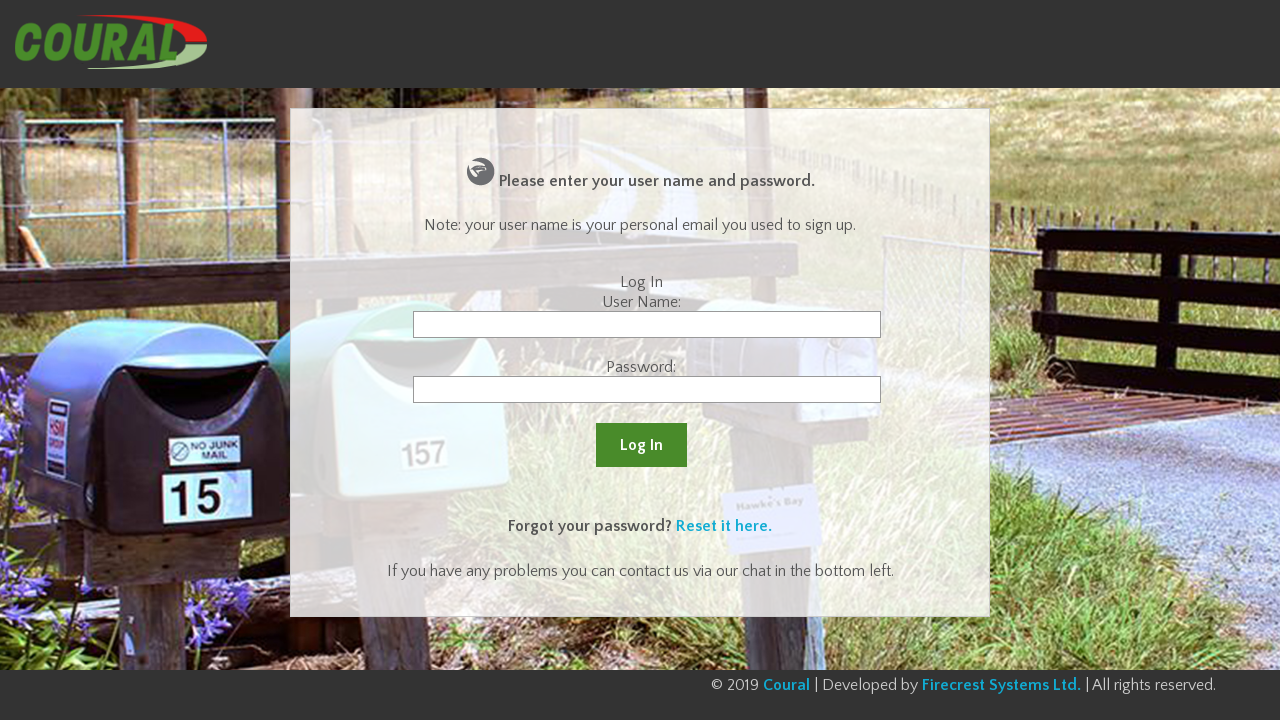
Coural (786, 685)
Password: (641, 367)
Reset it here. (724, 526)
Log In (641, 445)
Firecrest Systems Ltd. (1001, 685)
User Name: (641, 302)
